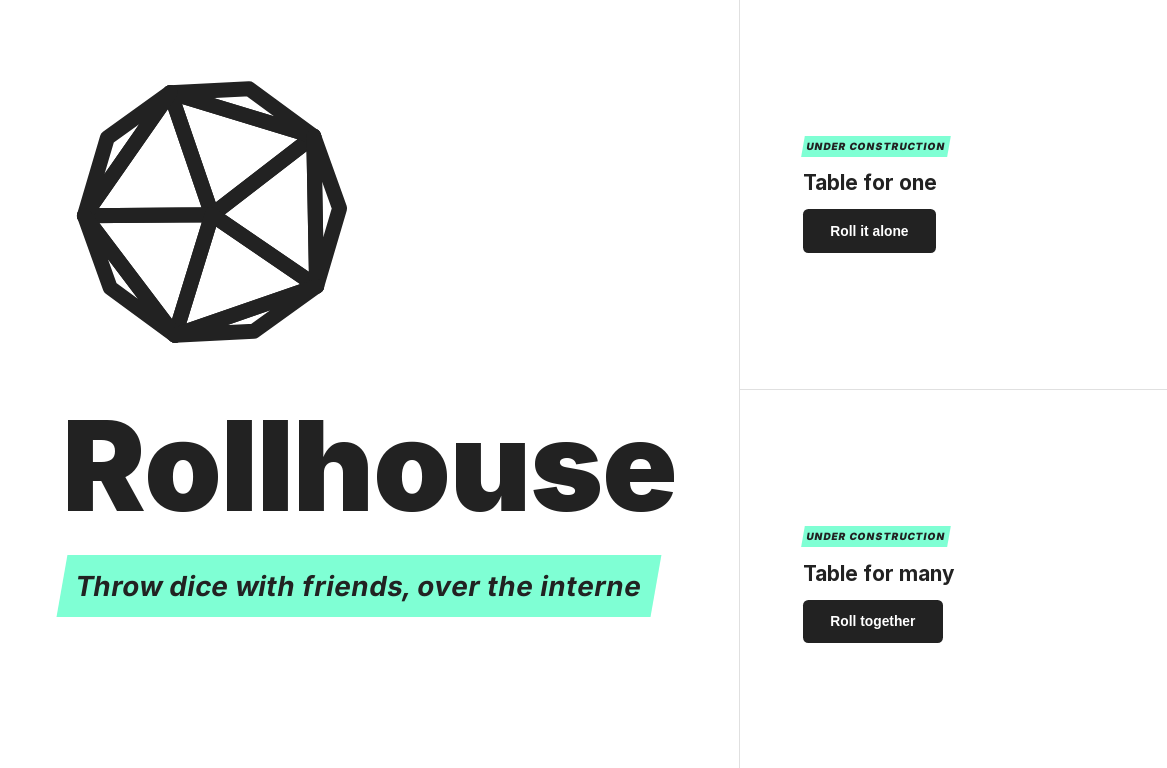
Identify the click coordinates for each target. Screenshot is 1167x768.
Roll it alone (869, 231)
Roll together (872, 621)
